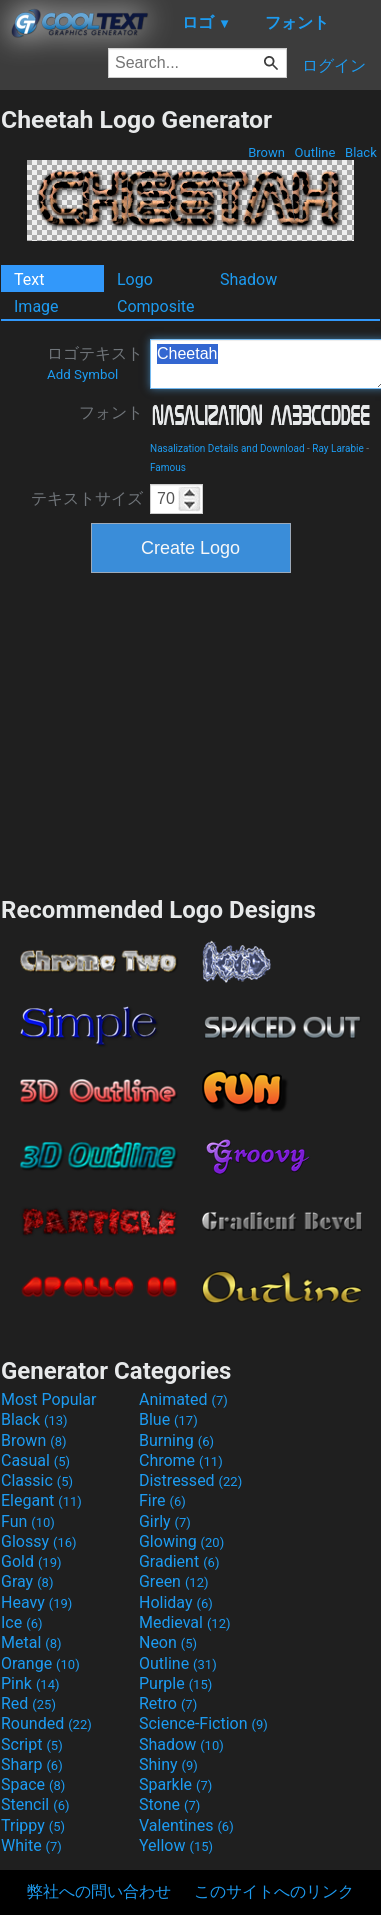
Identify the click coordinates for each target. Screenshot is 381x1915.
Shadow (248, 279)
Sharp (32, 1764)
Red (28, 1703)
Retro (168, 1703)
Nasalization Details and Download (227, 448)
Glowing (181, 1541)
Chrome (181, 1460)
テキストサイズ (87, 498)
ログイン (334, 65)
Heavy (36, 1602)
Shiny (168, 1764)
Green (174, 1581)
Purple (175, 1683)
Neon (168, 1642)
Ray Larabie (338, 448)
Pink (30, 1683)
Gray (27, 1581)
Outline (314, 152)
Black (361, 152)
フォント (111, 412)
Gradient (179, 1561)
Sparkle (175, 1784)
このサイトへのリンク (274, 1891)
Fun (28, 1521)
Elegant (41, 1500)
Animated (183, 1399)
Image (36, 306)
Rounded (46, 1723)
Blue (168, 1419)
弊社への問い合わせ (99, 1891)
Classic (37, 1480)
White (31, 1845)
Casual (35, 1460)
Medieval (185, 1622)
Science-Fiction (203, 1723)
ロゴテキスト (95, 363)
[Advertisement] (191, 732)
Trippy (33, 1825)
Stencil (35, 1804)
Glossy (39, 1541)
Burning (176, 1440)
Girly (165, 1521)
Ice (21, 1622)
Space (33, 1784)
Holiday (176, 1602)
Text (29, 279)
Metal (31, 1642)
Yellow (176, 1845)
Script (32, 1744)
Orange (40, 1663)
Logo (135, 279)
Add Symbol (82, 374)
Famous (168, 467)
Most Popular (49, 1399)
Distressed (190, 1480)
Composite (156, 306)
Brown (266, 152)
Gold (31, 1561)
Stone (169, 1804)
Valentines (186, 1825)
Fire (162, 1500)
